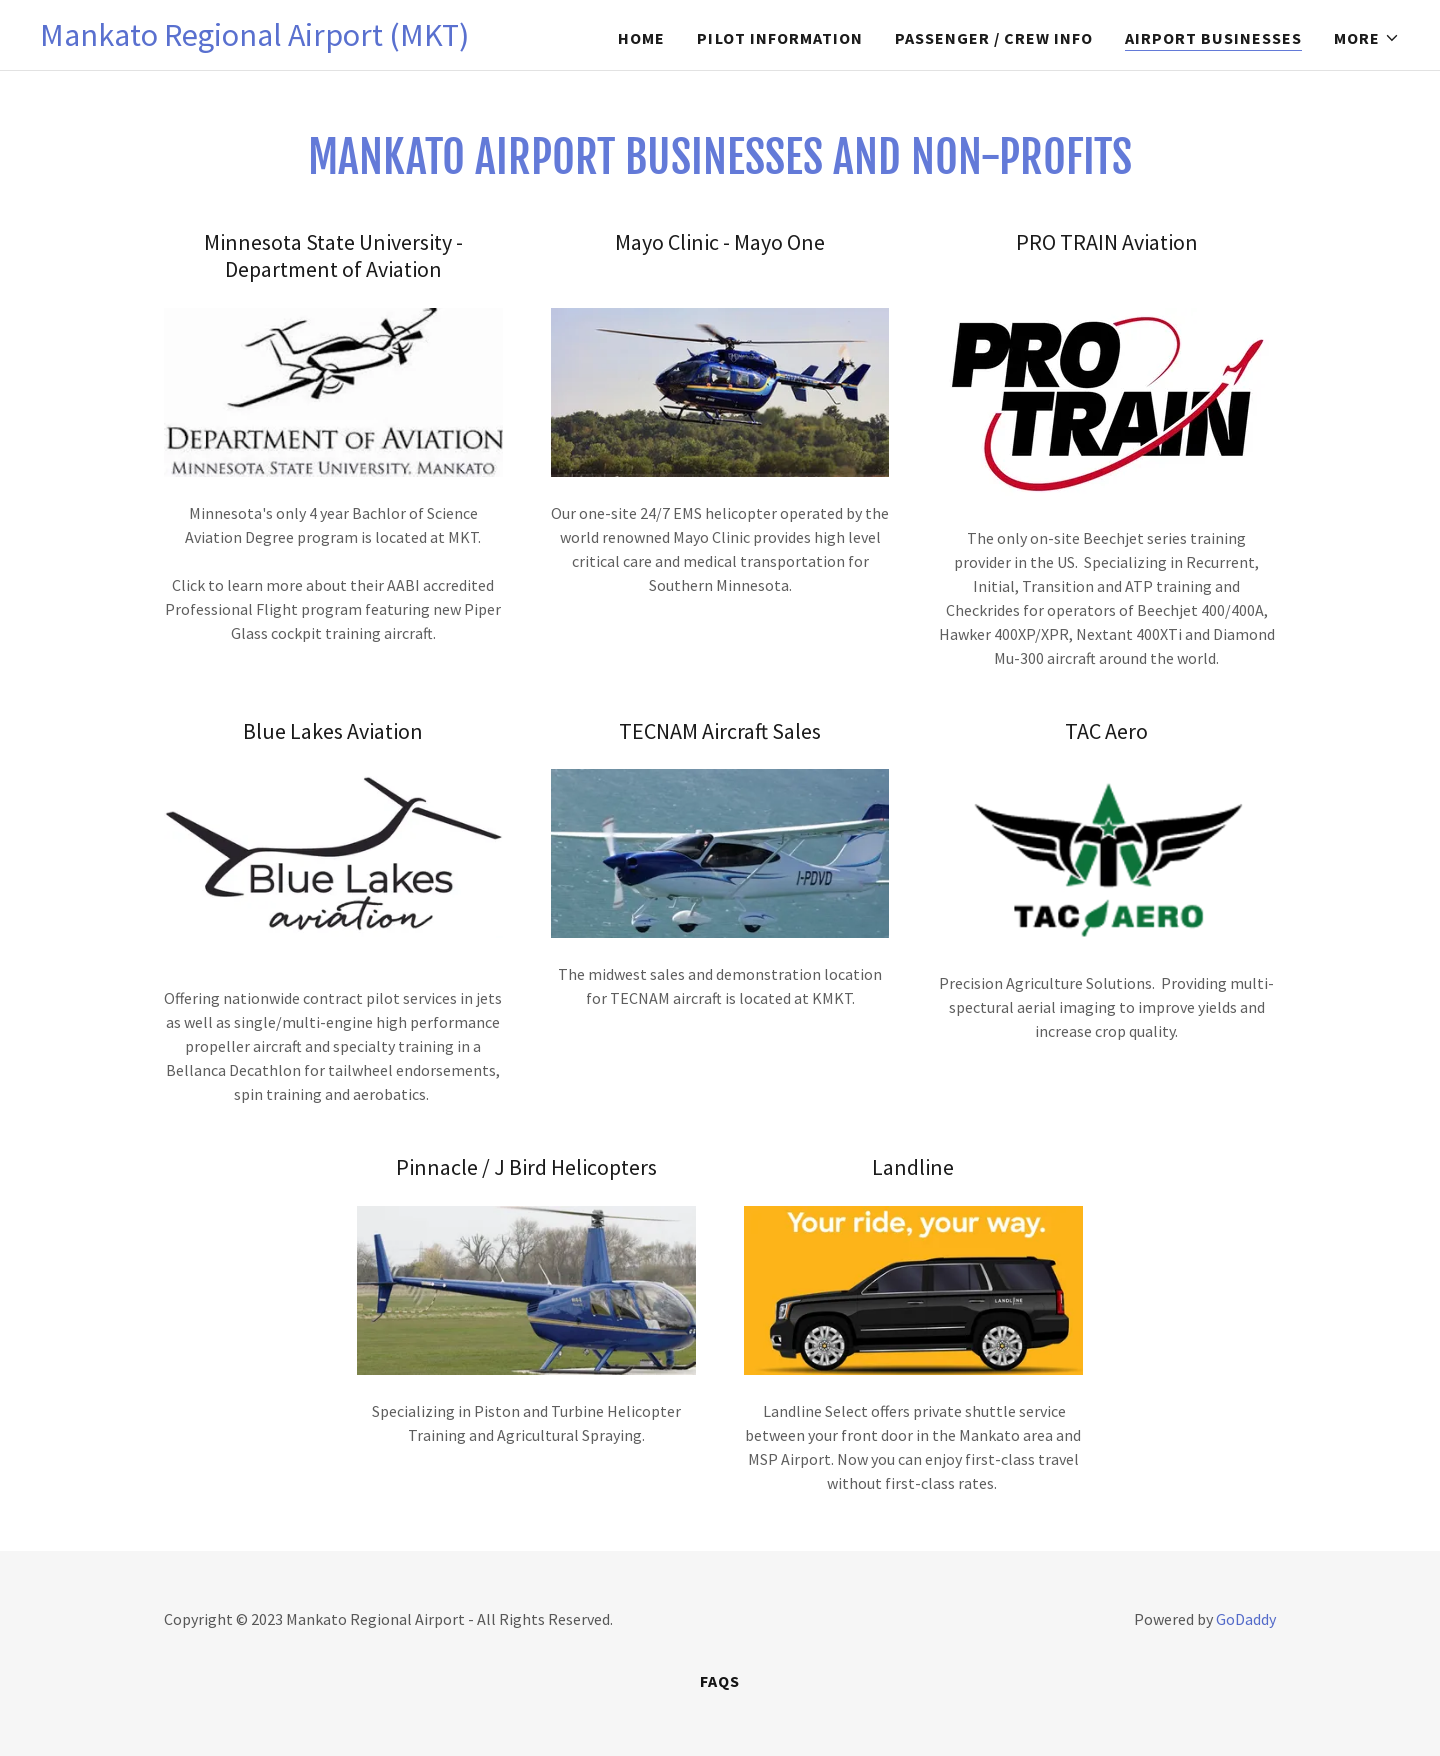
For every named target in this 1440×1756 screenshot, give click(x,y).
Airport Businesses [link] (1213, 38)
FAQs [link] (720, 1681)
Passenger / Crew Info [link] (994, 38)
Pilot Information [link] (779, 38)
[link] (254, 40)
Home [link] (641, 38)
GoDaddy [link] (1246, 1619)
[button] (1367, 38)
